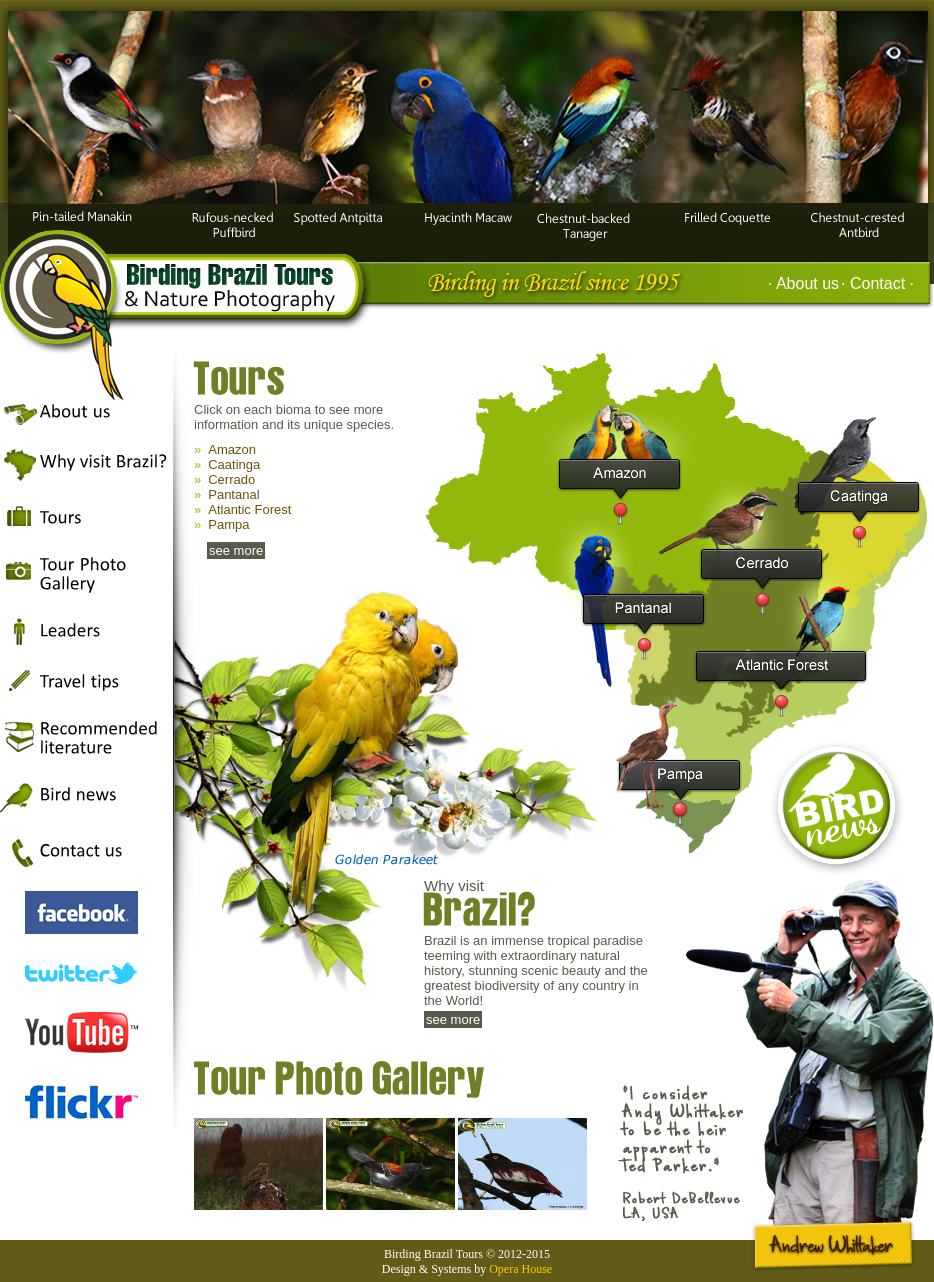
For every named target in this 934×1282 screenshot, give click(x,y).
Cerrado (231, 479)
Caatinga (234, 464)
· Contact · (877, 283)
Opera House (520, 1269)
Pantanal (233, 494)
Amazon (232, 449)
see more (236, 550)
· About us (803, 283)
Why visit (536, 905)
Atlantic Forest (249, 509)
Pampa (228, 524)
